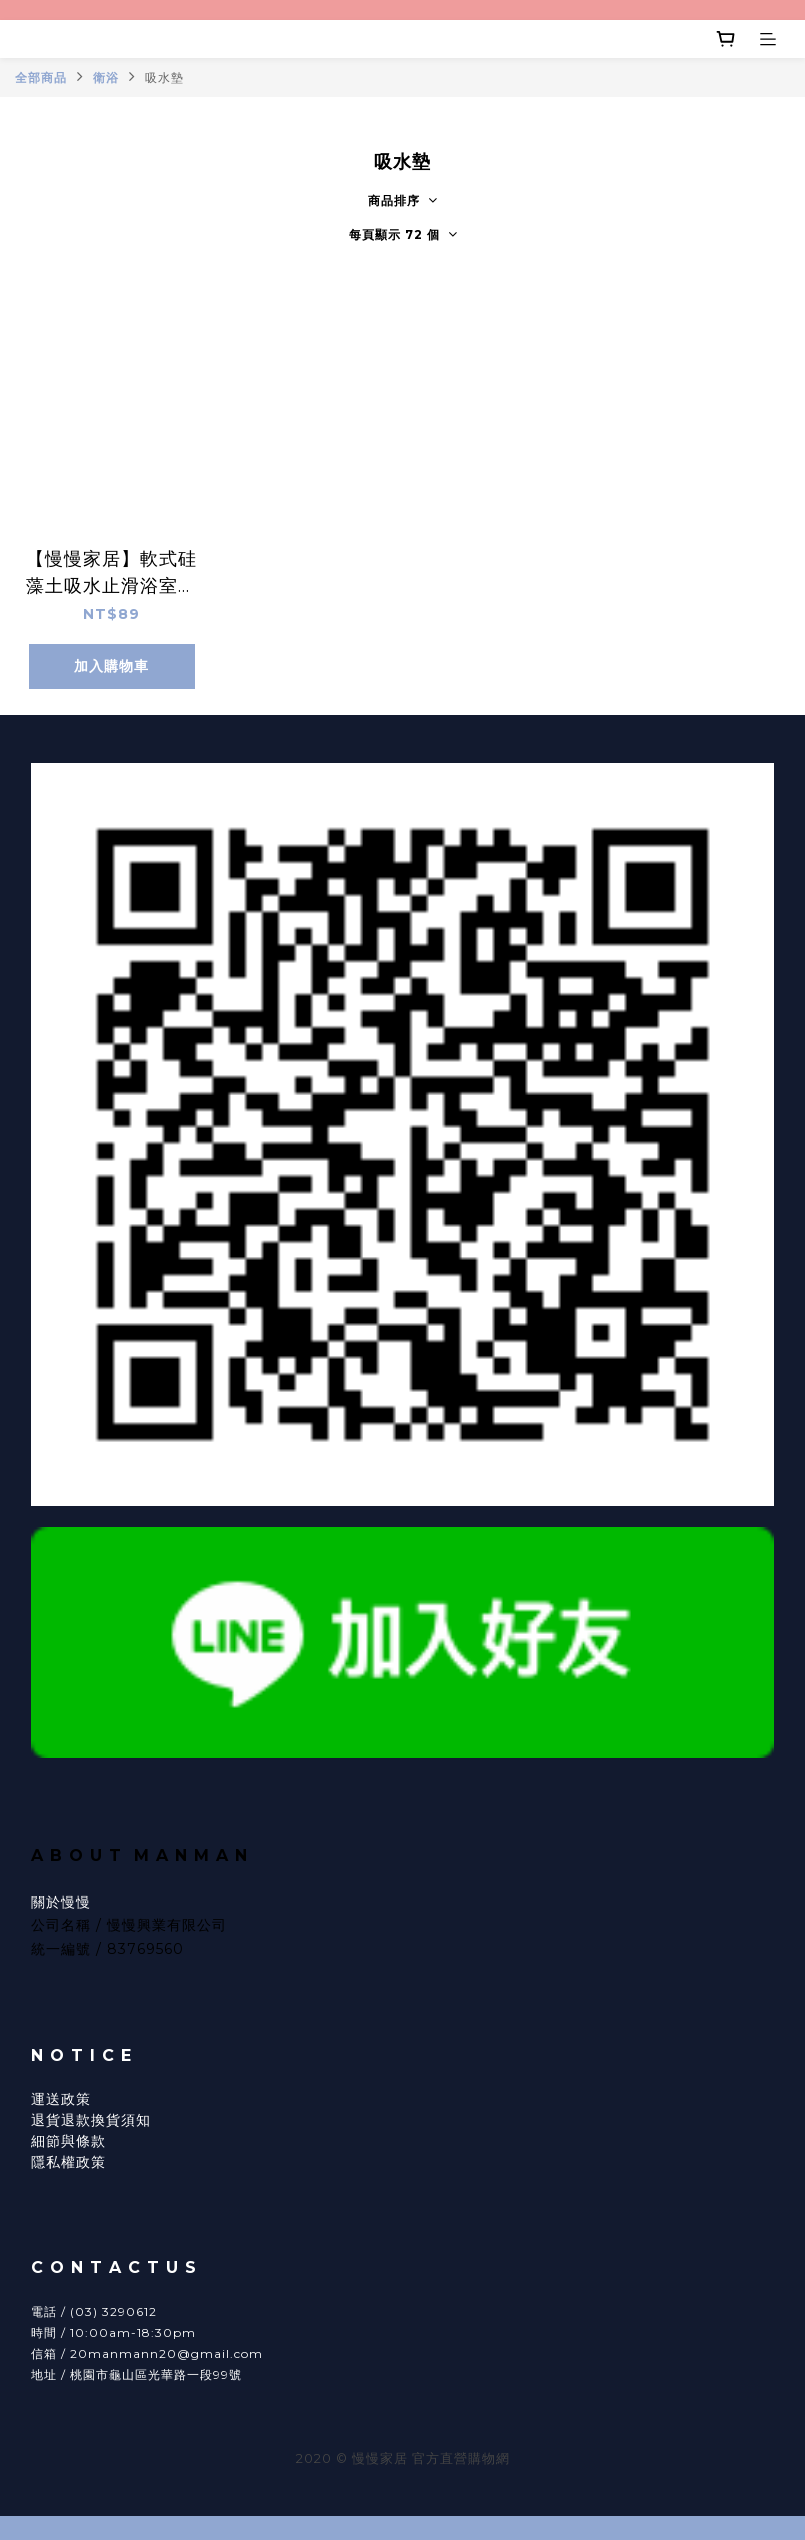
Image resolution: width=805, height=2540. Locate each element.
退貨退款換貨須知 (91, 2120)
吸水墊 (164, 77)
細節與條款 (68, 2141)
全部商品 (41, 77)
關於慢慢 (61, 1902)
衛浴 (106, 77)
